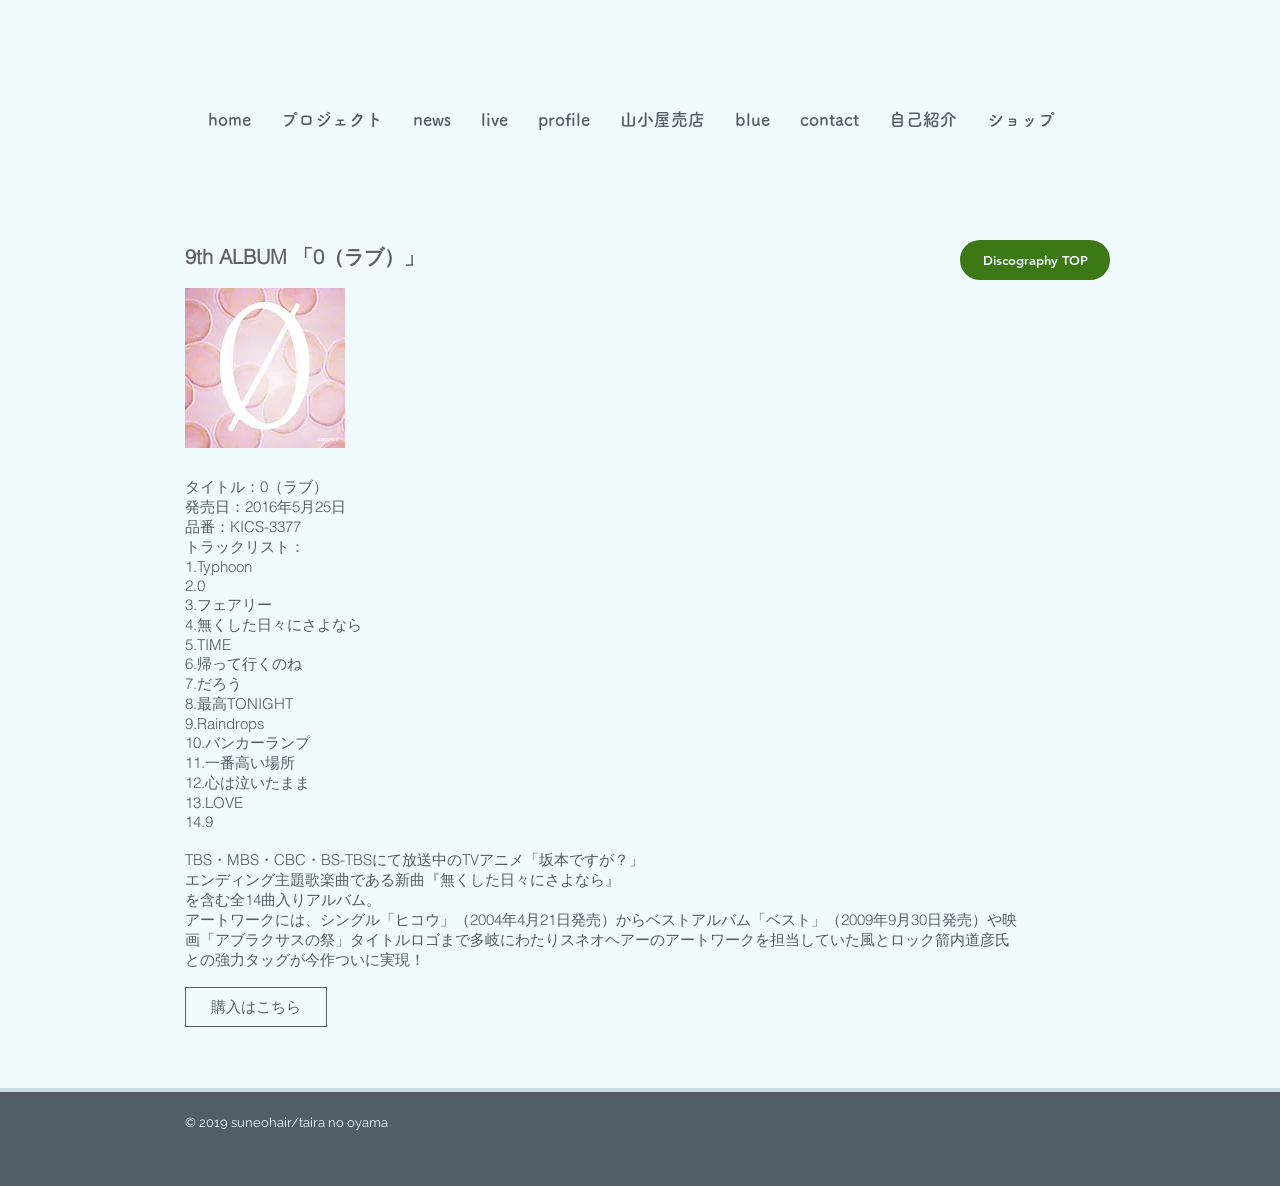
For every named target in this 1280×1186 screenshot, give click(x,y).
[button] (662, 119)
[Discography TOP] (1035, 260)
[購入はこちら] (256, 1007)
